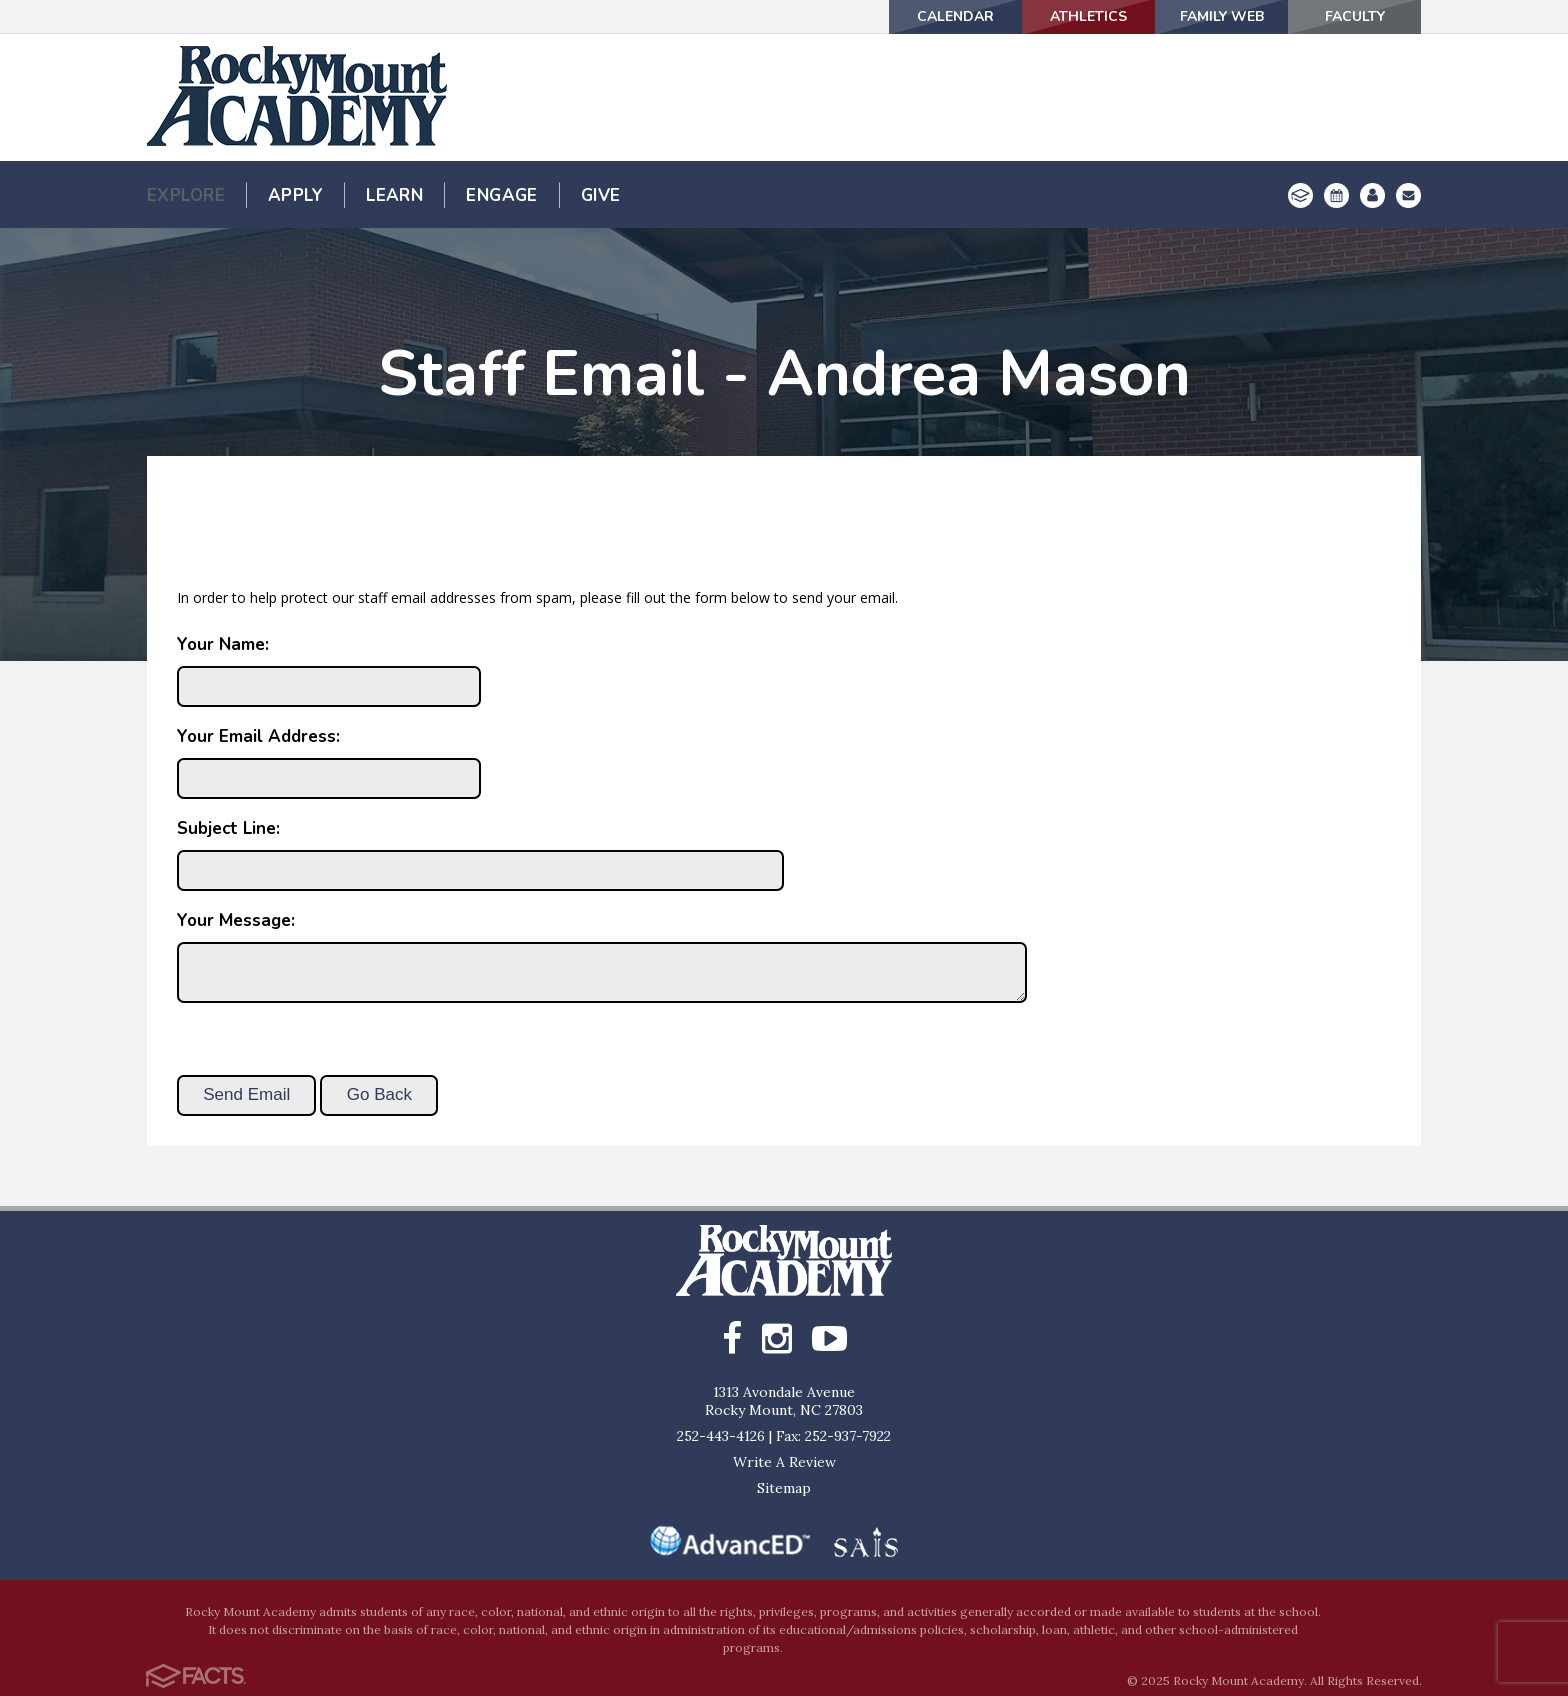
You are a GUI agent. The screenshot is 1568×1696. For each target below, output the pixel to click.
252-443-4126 (721, 1436)
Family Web (1222, 16)
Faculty (1355, 16)
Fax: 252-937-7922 (833, 1436)
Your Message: (236, 920)
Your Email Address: (258, 736)
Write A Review (784, 1462)
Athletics (1088, 16)
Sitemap (784, 1488)
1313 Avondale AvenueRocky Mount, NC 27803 (784, 1401)
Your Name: (223, 644)
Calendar (955, 16)
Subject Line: (228, 828)
